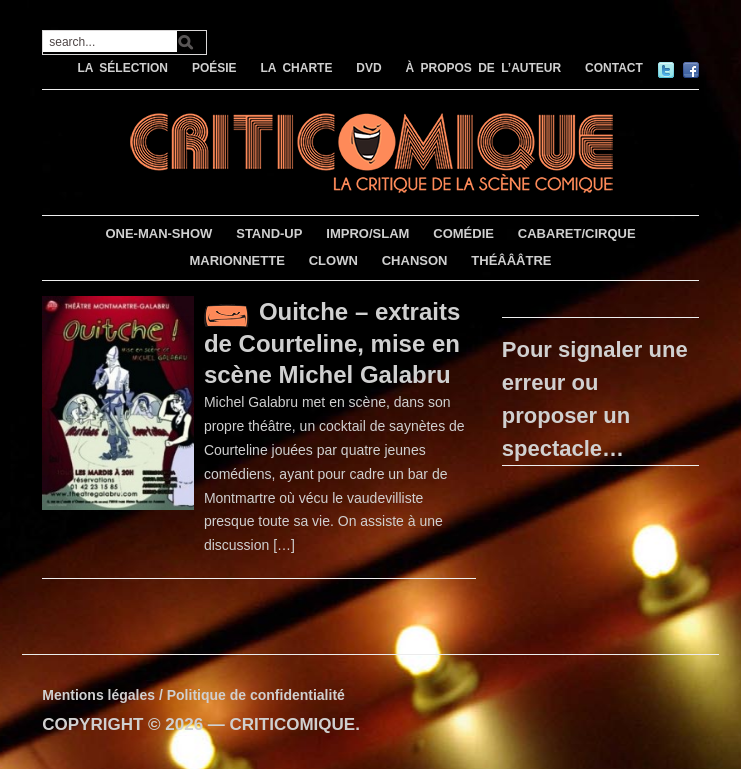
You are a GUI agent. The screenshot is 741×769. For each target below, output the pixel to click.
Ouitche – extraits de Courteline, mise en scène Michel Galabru (332, 343)
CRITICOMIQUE (293, 724)
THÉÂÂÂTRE (511, 260)
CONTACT (614, 68)
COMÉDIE (463, 233)
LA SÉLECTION (122, 68)
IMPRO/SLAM (367, 233)
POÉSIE (214, 68)
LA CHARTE (297, 68)
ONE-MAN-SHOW (158, 233)
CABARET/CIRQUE (577, 233)
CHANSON (415, 260)
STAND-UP (269, 233)
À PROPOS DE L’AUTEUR (484, 68)
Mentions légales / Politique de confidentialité (193, 695)
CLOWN (333, 260)
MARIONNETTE (236, 260)
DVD (368, 68)
